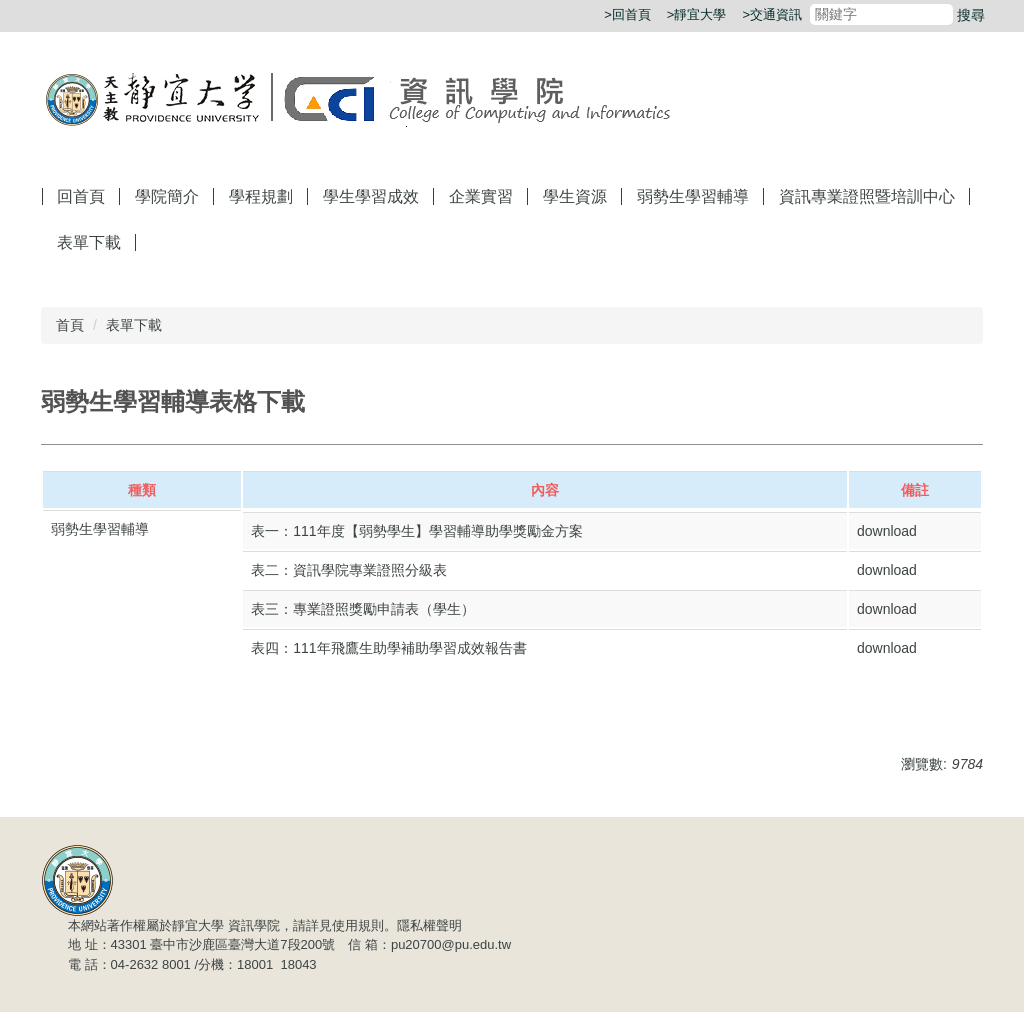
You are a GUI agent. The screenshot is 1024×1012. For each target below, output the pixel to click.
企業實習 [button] (481, 196)
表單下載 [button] (89, 242)
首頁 (70, 325)
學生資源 (575, 196)
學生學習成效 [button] (371, 196)
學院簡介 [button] (167, 196)
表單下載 (134, 325)
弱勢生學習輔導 (693, 196)
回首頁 (81, 196)
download (887, 531)
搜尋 (971, 15)
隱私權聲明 (429, 925)
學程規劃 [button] (261, 196)
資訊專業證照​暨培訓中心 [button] (867, 196)
